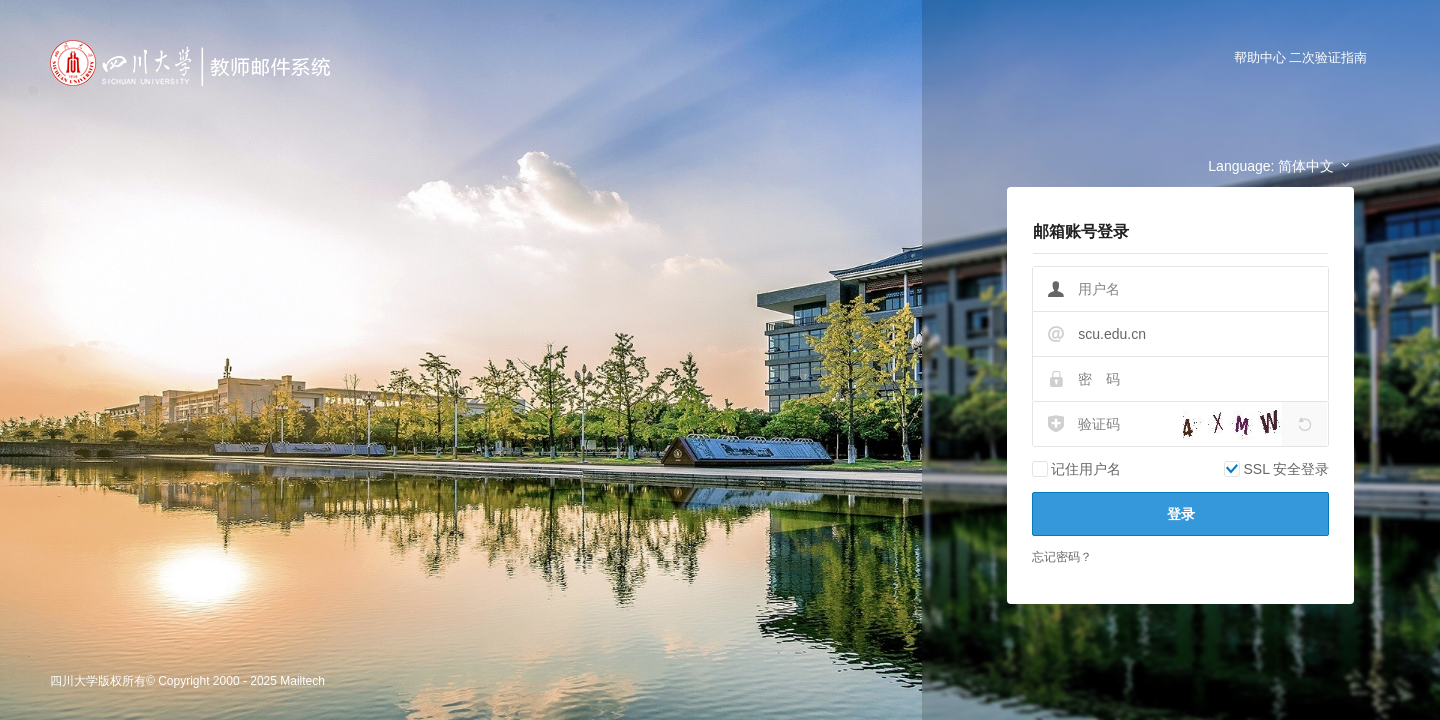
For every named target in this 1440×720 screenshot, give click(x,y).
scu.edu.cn (1112, 334)
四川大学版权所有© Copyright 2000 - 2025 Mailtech (187, 681)
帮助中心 (1260, 57)
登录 (1181, 514)
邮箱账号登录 (1081, 231)
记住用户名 (1086, 469)
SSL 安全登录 (1286, 469)
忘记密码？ (1062, 557)
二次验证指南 (1328, 57)
